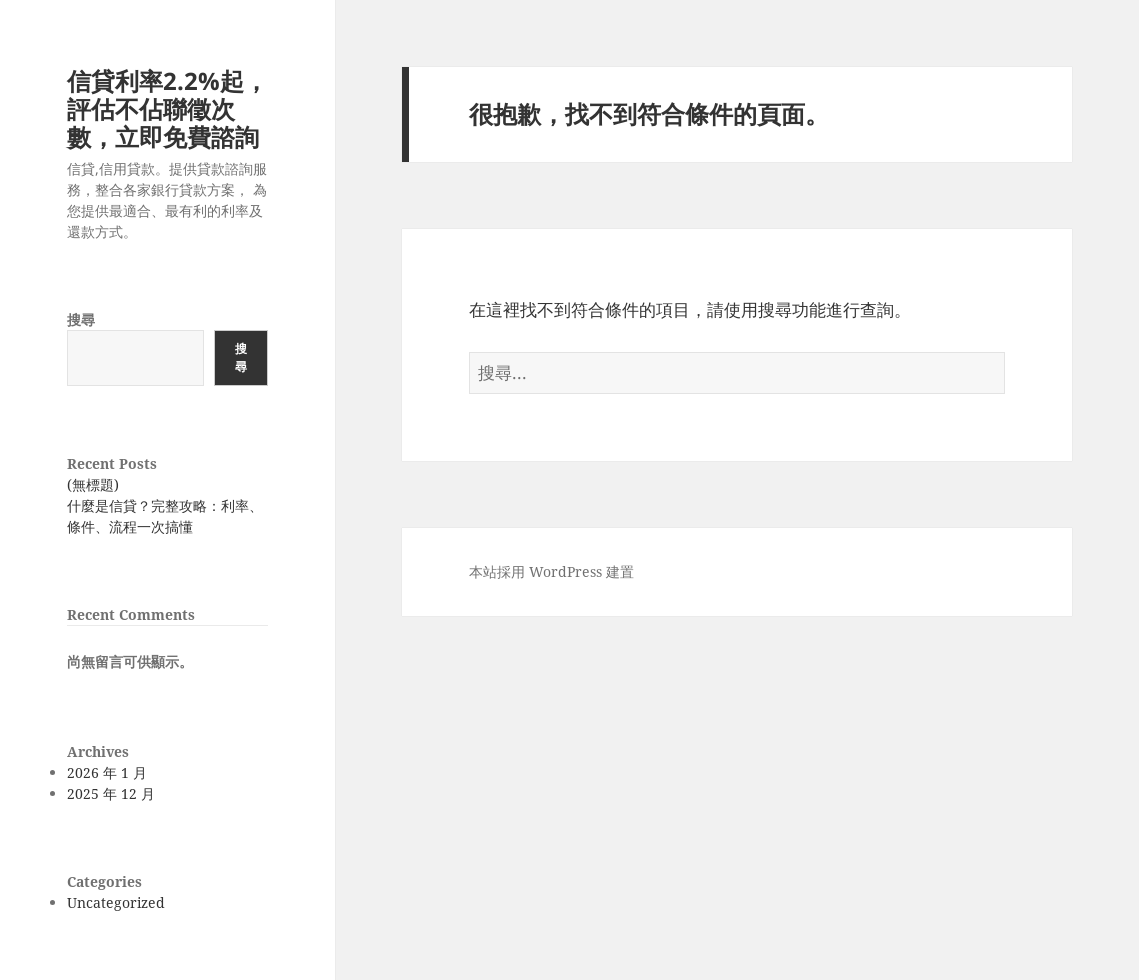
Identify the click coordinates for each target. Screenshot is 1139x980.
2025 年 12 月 (111, 793)
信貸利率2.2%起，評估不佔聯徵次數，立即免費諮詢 (167, 108)
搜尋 (81, 319)
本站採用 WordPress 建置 (551, 571)
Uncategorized (116, 902)
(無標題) (93, 484)
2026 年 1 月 (107, 772)
